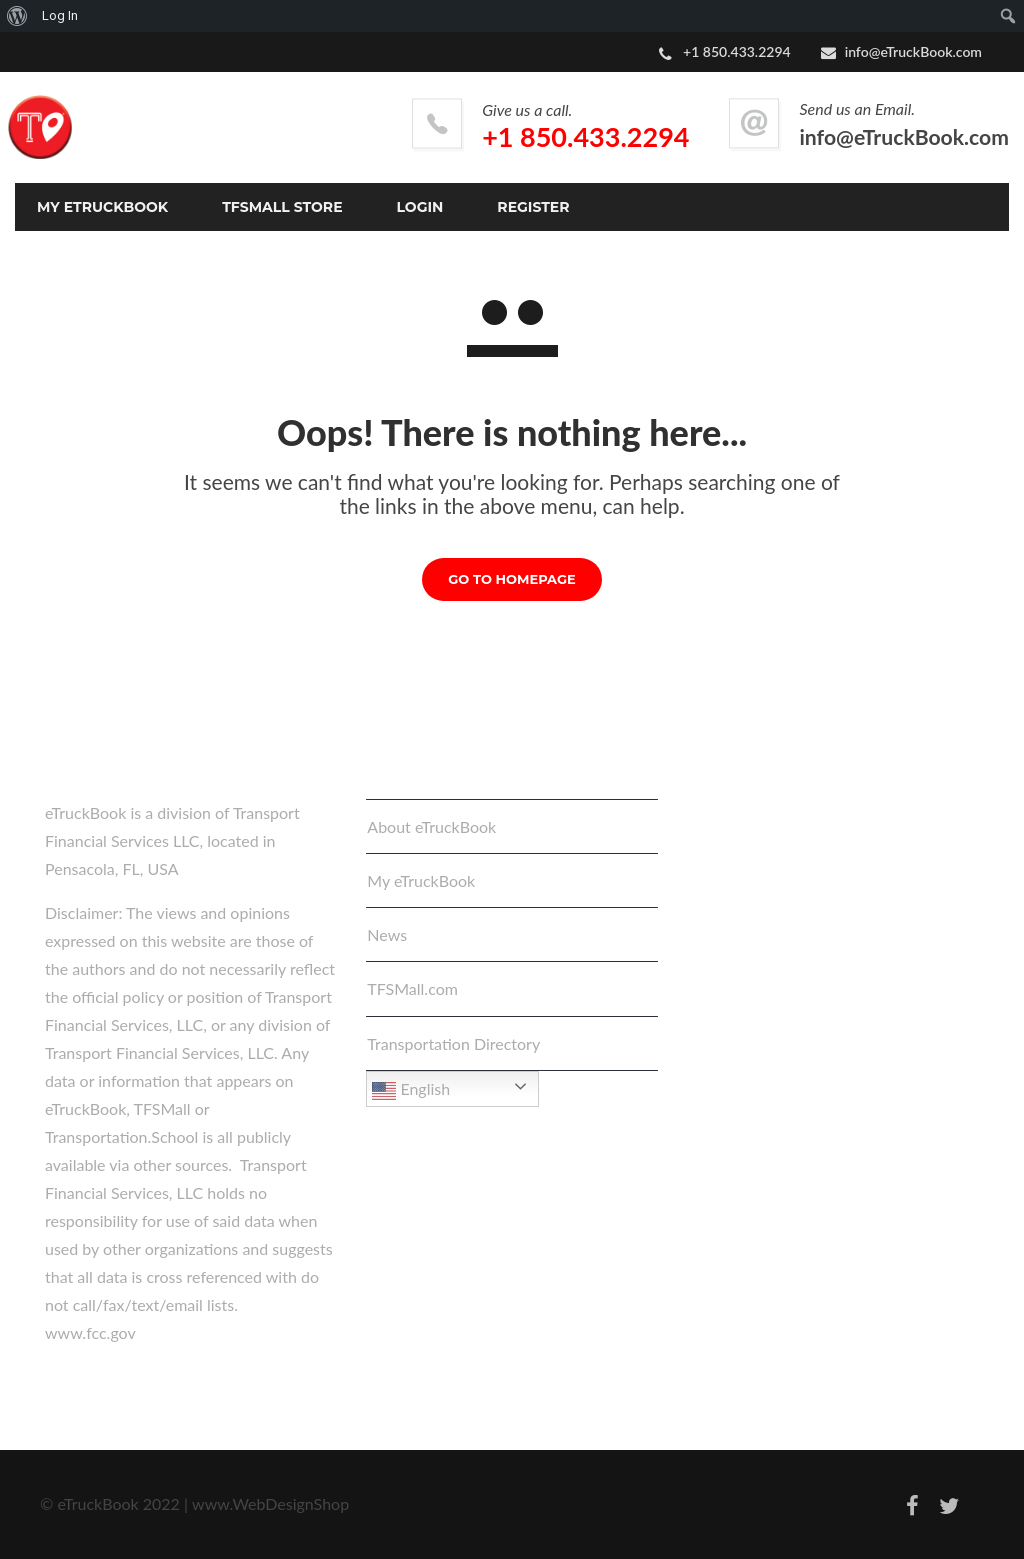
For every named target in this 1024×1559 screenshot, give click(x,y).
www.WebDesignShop (270, 1503)
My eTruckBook (421, 880)
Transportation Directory (453, 1043)
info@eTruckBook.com (913, 51)
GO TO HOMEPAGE (511, 579)
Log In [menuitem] (60, 15)
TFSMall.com (412, 988)
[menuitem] (17, 16)
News (387, 934)
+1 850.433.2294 (585, 136)
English (411, 1091)
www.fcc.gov (90, 1332)
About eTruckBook (431, 826)
